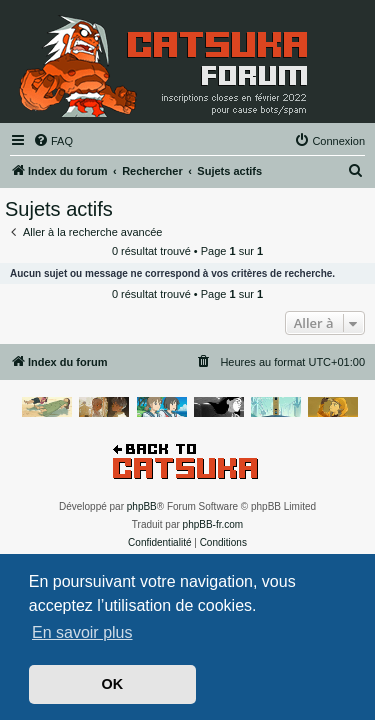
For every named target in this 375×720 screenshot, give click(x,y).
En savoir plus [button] (82, 632)
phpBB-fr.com (213, 524)
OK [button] (113, 684)
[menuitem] (53, 141)
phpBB (142, 506)
